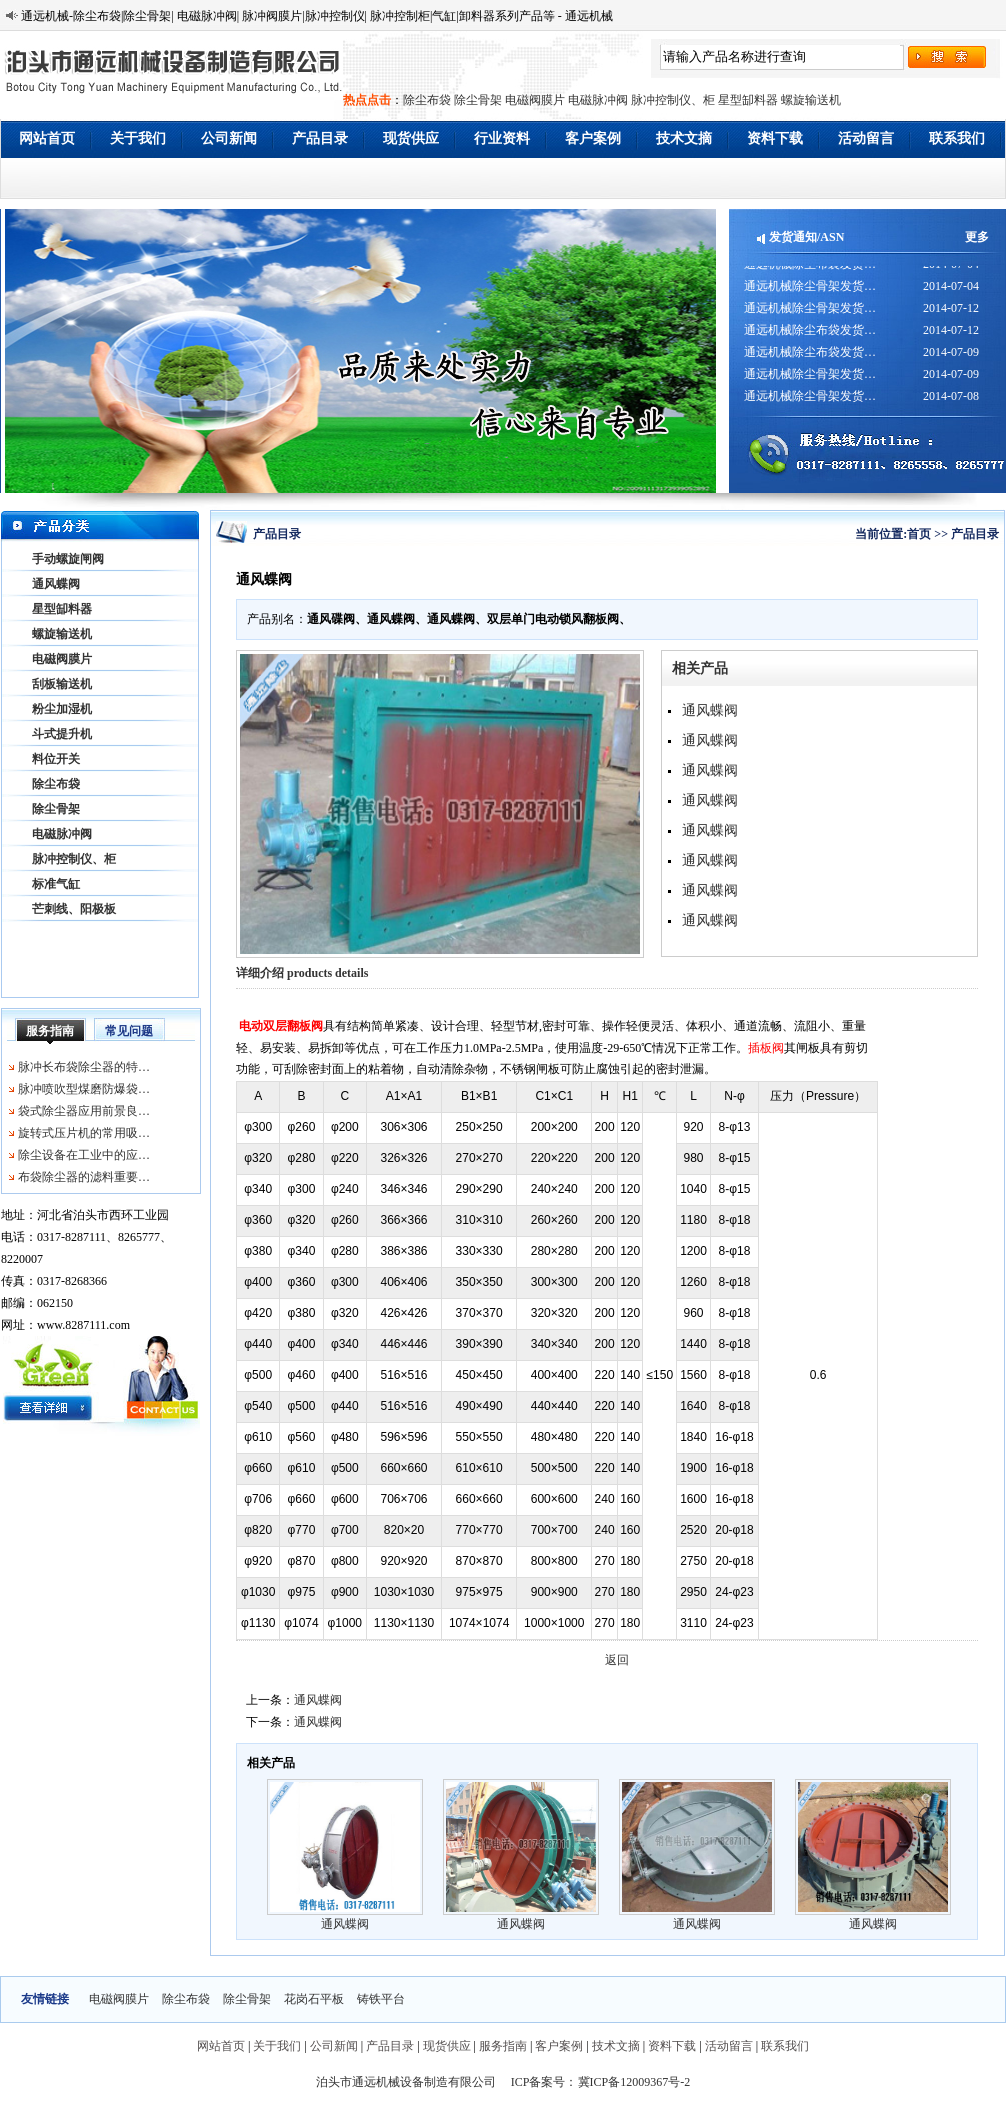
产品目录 (320, 138)
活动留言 (866, 138)
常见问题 (129, 1031)
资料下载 (775, 138)
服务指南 (50, 1031)
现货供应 (411, 138)
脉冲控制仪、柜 (673, 100)
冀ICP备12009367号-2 (634, 2082)
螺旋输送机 (811, 100)
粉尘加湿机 (62, 709)
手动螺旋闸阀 (68, 559)
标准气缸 (56, 884)
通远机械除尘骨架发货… (810, 294)
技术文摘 (684, 138)
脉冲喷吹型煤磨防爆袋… (84, 1089)
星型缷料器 (748, 100)
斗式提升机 (62, 734)
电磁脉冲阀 (598, 100)
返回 (617, 1660)
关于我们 (138, 138)
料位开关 (56, 759)
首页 (919, 534)
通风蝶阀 (56, 584)
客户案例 (593, 138)
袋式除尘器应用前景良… (84, 1111)
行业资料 (502, 138)
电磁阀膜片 (535, 100)
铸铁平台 (381, 1999)
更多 (977, 237)
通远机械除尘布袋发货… (810, 272)
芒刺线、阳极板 (74, 909)
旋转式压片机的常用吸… (84, 1133)
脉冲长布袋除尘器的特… (84, 1067)
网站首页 (47, 138)
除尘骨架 (478, 100)
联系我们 (957, 138)
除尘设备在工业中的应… (84, 1155)
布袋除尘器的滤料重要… (84, 1177)
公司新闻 (229, 138)
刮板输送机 (62, 684)
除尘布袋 (427, 100)
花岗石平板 (314, 1999)
